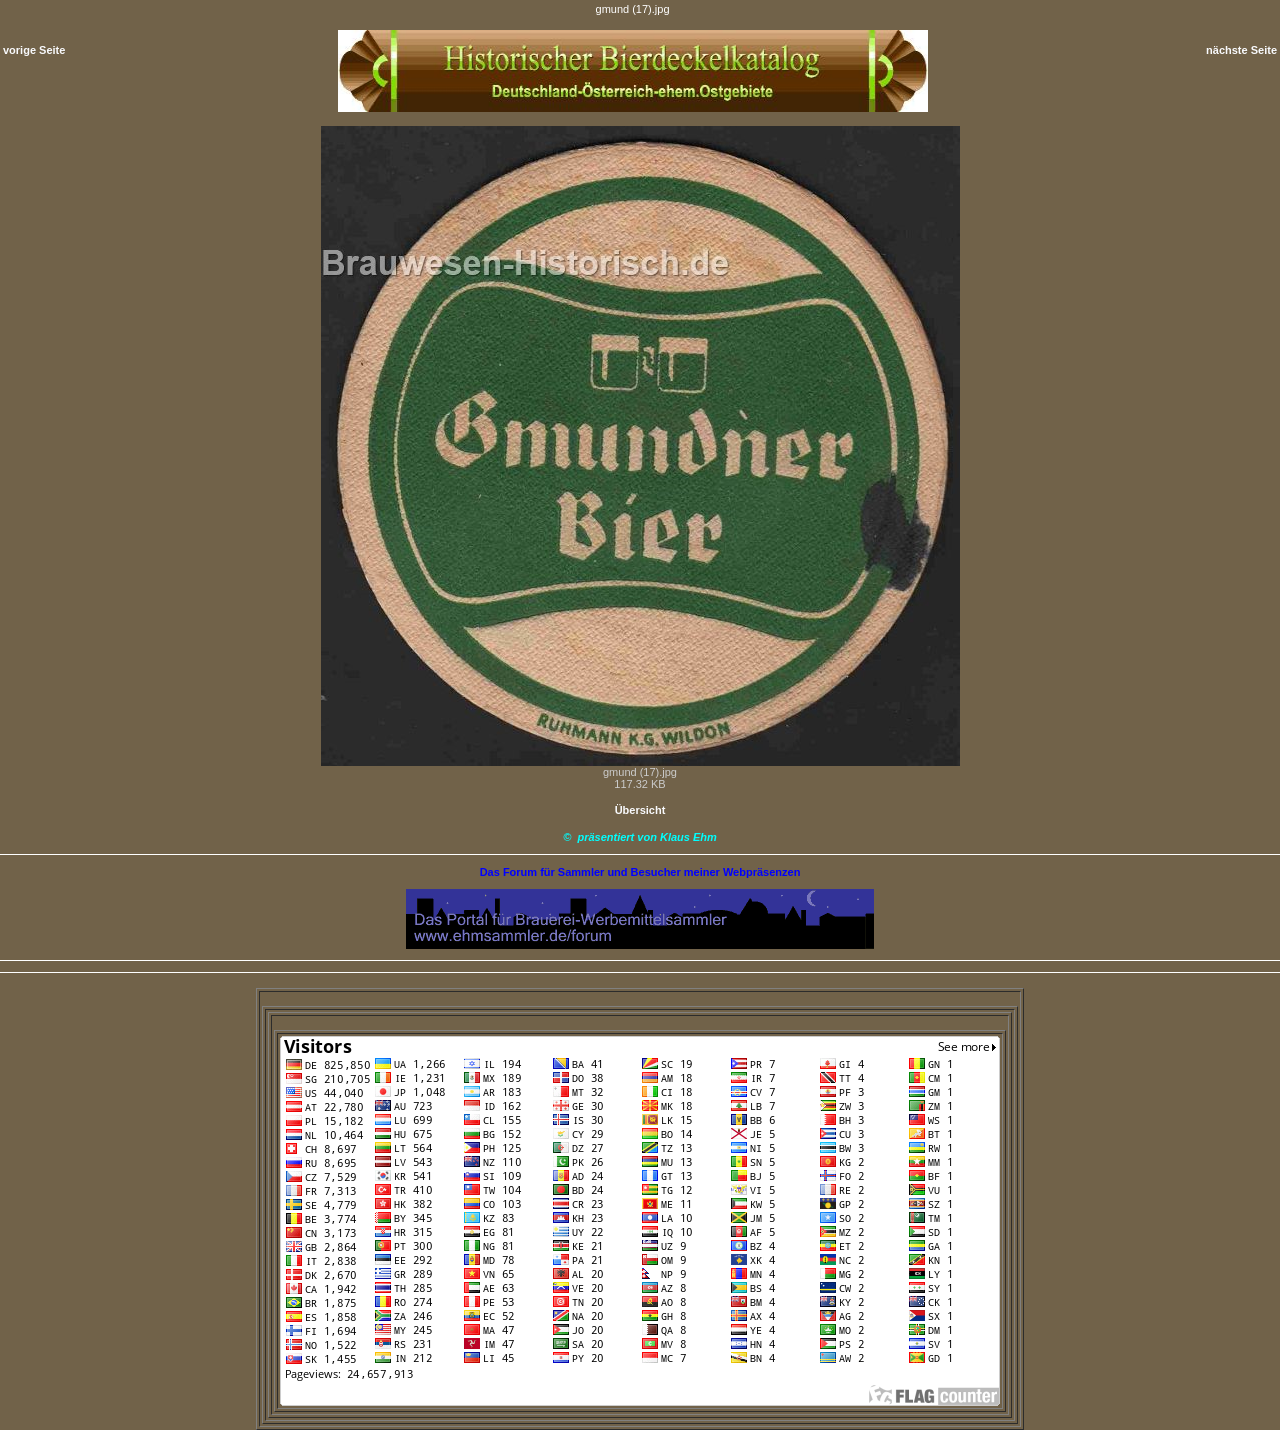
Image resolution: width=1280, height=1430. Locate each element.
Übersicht (640, 810)
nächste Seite (1241, 50)
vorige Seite (34, 50)
